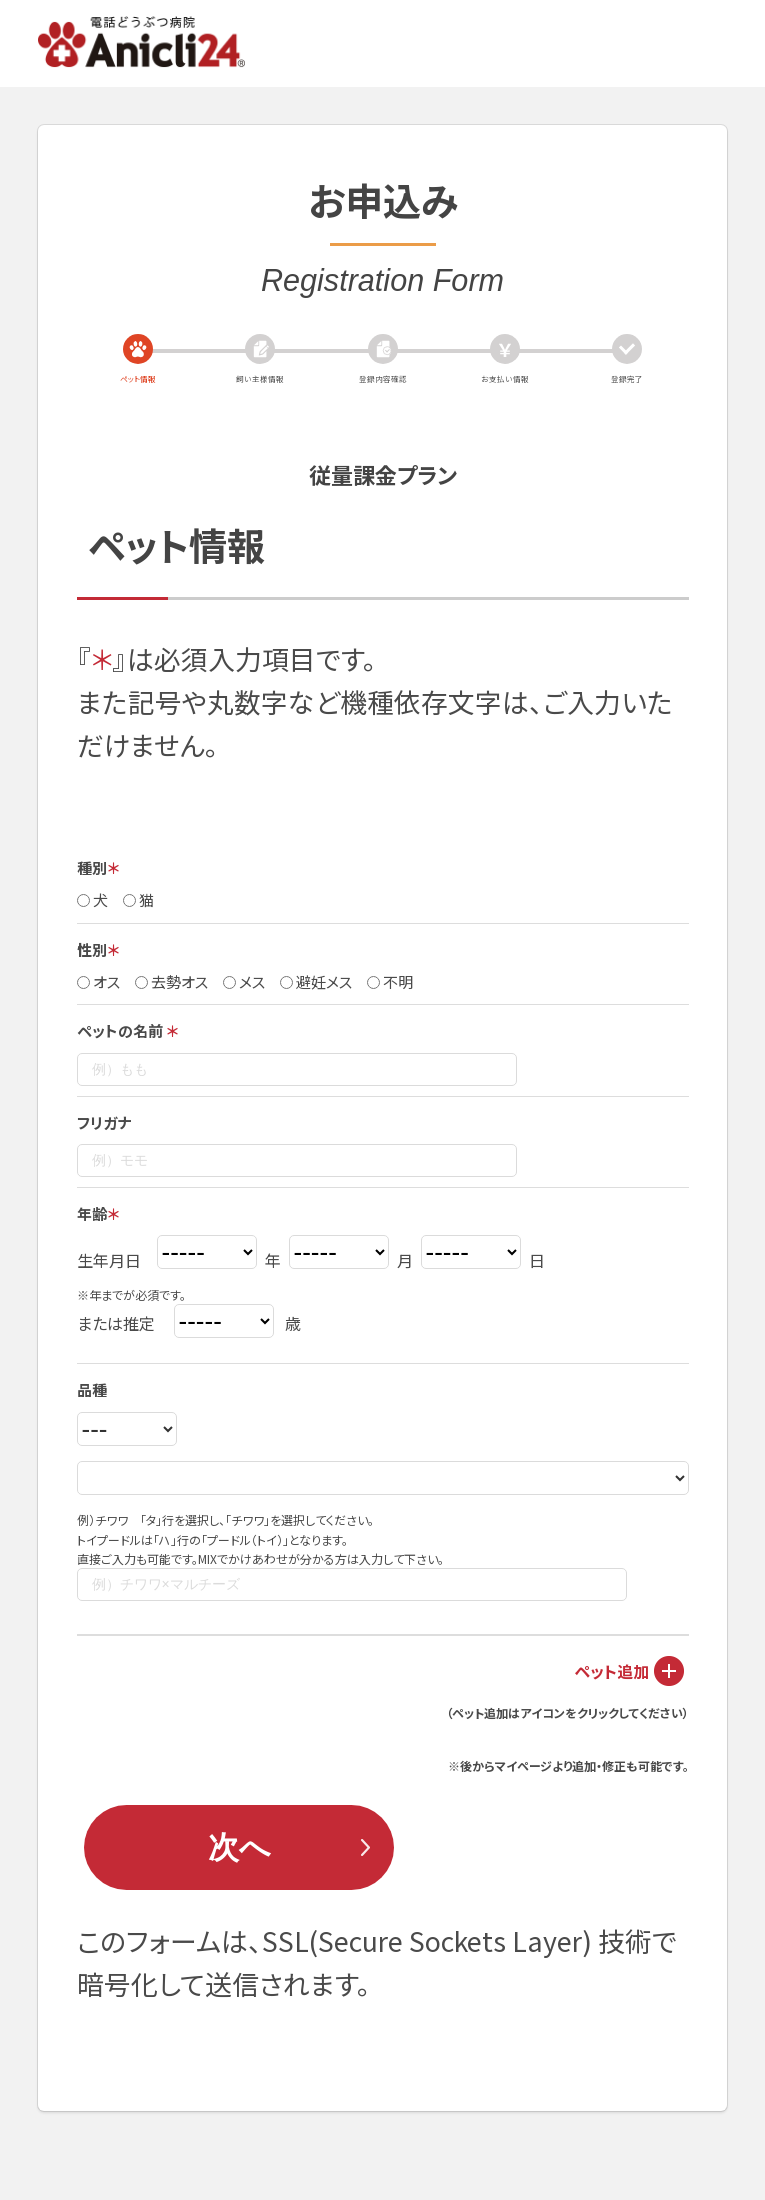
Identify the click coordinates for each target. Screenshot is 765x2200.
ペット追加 (611, 1671)
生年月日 (109, 1260)
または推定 (116, 1323)
